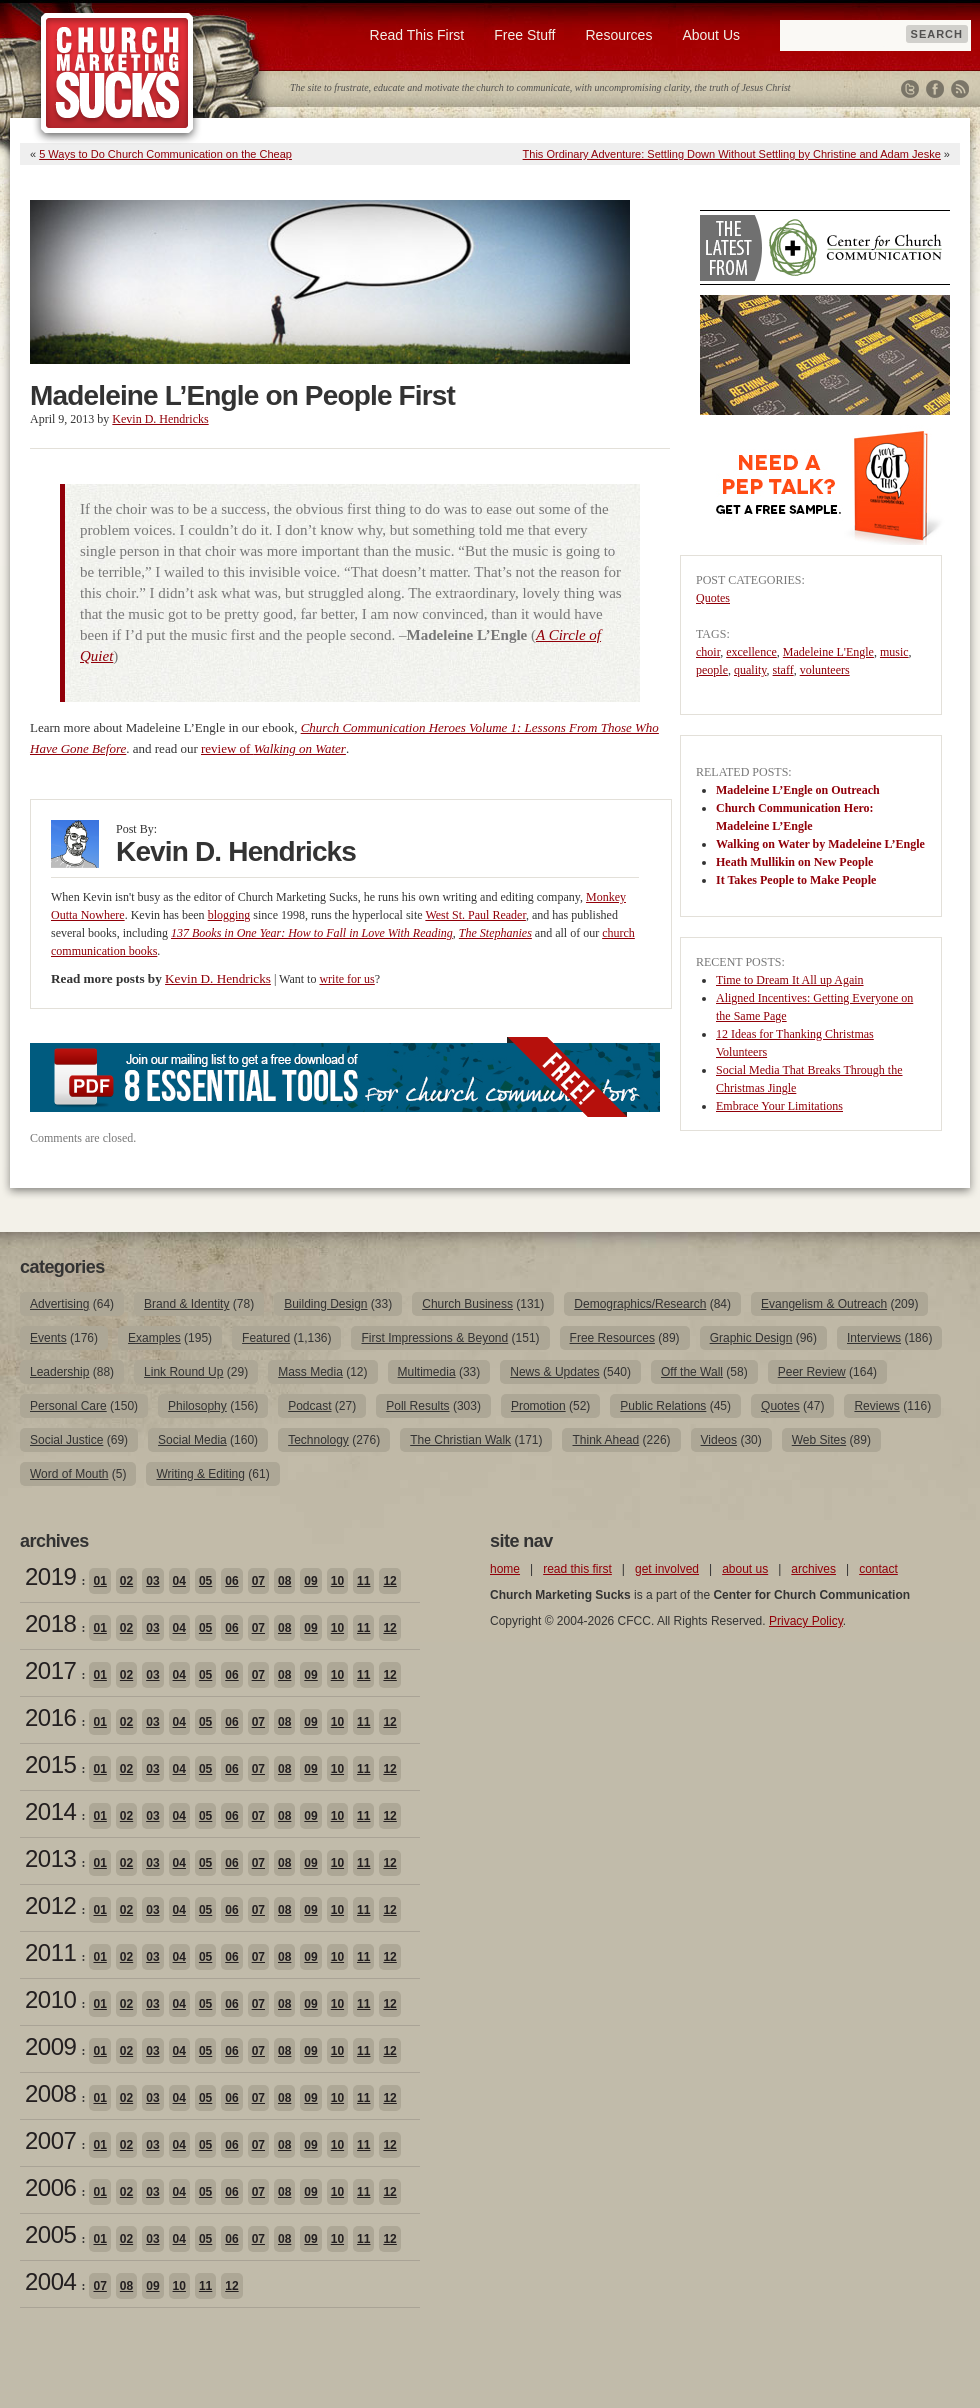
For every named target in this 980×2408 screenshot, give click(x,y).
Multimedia (427, 1372)
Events (48, 1338)
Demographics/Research (640, 1304)
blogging (229, 915)
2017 (50, 1670)
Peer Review (812, 1372)
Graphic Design (751, 1338)
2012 (50, 1905)
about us (745, 1569)
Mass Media (310, 1372)
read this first (577, 1569)
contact (878, 1569)
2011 (50, 1952)
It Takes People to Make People (796, 880)
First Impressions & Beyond (434, 1338)
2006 (50, 2187)
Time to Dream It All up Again (790, 980)
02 (126, 1581)
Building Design (325, 1304)
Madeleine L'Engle (828, 652)
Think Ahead (605, 1440)
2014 (50, 1811)
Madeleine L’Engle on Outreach (798, 790)
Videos (719, 1440)
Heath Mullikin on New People (794, 862)
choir (708, 652)
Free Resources (612, 1338)
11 (363, 1581)
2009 (50, 2046)
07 (258, 1581)
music (894, 652)
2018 (50, 1623)
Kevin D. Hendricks (160, 419)
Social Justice (66, 1440)
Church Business (467, 1304)
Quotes (713, 598)
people (712, 670)
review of (273, 748)
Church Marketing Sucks (117, 74)
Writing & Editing (200, 1474)
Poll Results (417, 1406)
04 (179, 1581)
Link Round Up (183, 1372)
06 (231, 1581)
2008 (50, 2093)
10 (337, 1581)
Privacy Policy (806, 1621)
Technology (318, 1440)
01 (99, 1581)
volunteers (825, 670)
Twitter (910, 89)
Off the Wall (692, 1372)
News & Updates (554, 1372)
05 (205, 1581)
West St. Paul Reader (475, 915)
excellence (751, 652)
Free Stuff (524, 35)
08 (284, 1581)
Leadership (59, 1372)
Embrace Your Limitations (779, 1106)
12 (389, 1581)
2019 (50, 1576)
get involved (667, 1569)
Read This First (417, 35)
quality (750, 670)
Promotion (538, 1406)
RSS (960, 89)
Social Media (192, 1440)
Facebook (935, 89)
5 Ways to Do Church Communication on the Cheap (165, 154)
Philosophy (197, 1406)
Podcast (309, 1406)
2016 (50, 1717)
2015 (50, 1764)
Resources (618, 35)
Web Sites (819, 1440)
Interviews (874, 1338)
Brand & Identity (186, 1304)
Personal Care (68, 1406)
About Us (711, 35)
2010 (50, 1999)
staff (783, 670)
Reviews (876, 1406)
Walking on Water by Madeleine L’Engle (820, 844)
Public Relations (663, 1406)
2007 (50, 2140)
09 (310, 1581)
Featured (266, 1338)
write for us (346, 979)
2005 (50, 2234)
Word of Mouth (69, 1474)
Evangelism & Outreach (824, 1304)
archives (813, 1569)
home (505, 1569)
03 (152, 1581)
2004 (50, 2281)
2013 (50, 1858)
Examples (154, 1338)
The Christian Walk (460, 1440)
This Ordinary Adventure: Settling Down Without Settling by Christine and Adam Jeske (732, 154)
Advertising (59, 1304)
